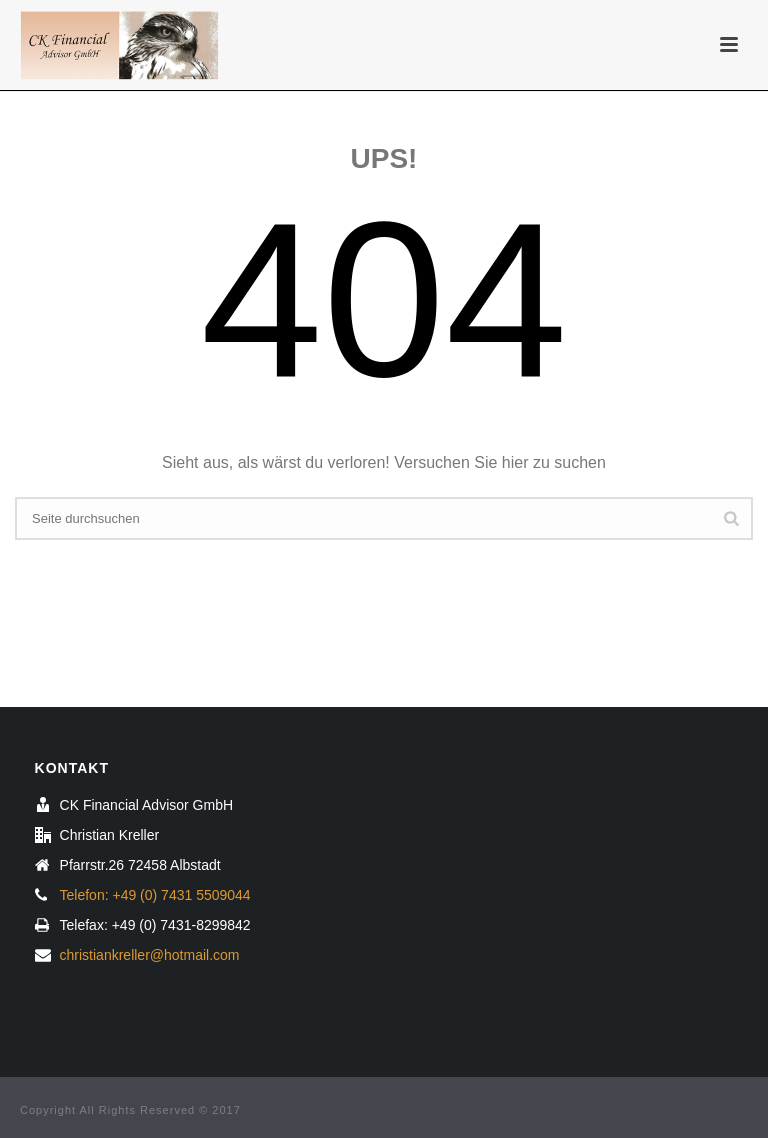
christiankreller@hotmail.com (150, 955)
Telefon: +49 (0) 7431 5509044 (155, 895)
